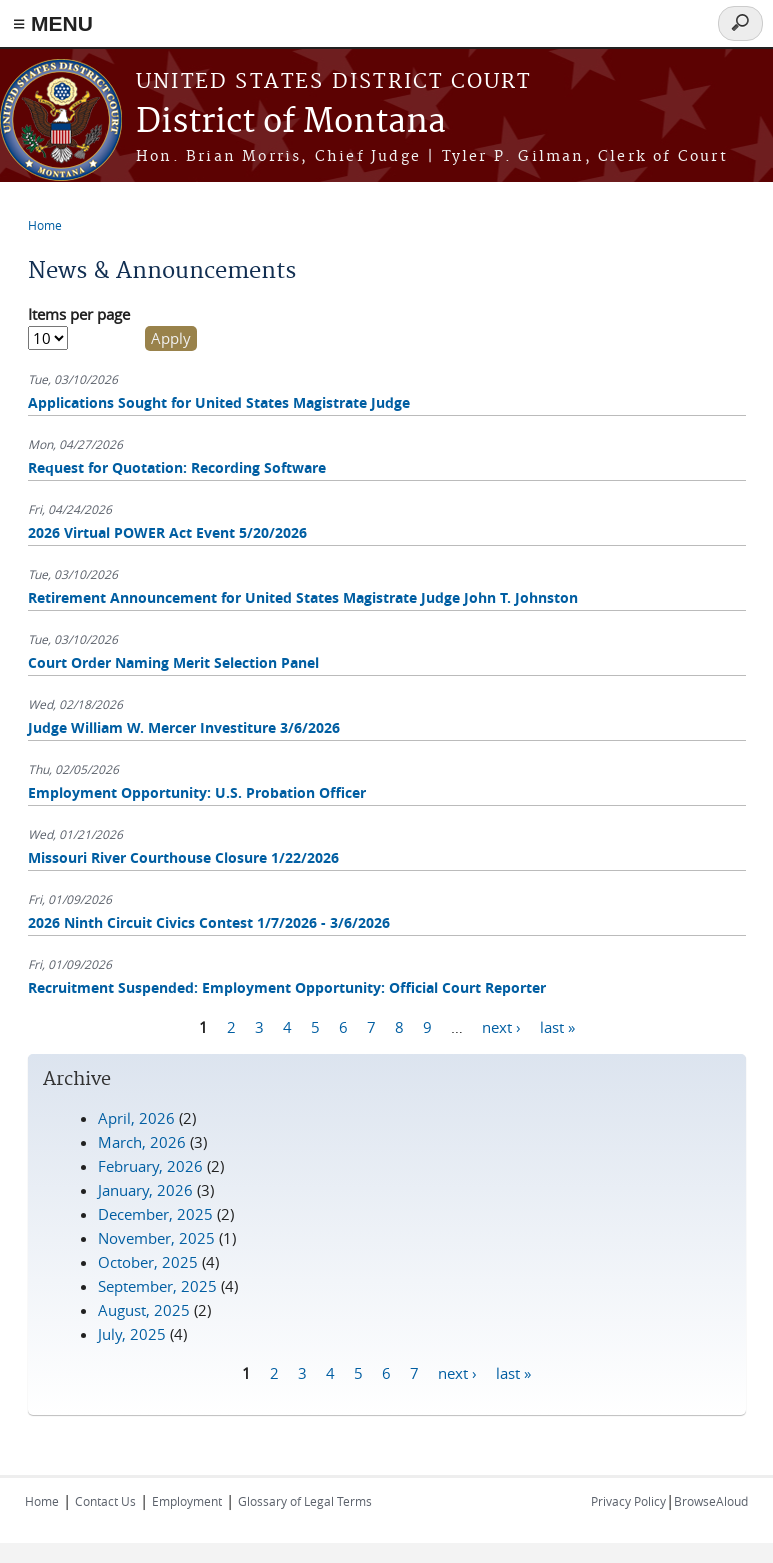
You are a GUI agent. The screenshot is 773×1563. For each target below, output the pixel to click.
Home (45, 225)
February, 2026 (150, 1166)
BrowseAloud (711, 1501)
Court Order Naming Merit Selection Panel (173, 662)
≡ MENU (53, 23)
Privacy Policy (628, 1501)
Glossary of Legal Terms (305, 1501)
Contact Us (105, 1501)
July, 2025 (132, 1334)
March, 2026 (142, 1142)
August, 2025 (144, 1310)
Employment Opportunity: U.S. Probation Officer (197, 792)
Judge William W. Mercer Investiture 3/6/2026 (184, 727)
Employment (187, 1501)
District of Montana (291, 122)
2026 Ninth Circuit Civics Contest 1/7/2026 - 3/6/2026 (209, 922)
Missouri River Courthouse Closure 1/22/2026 (183, 857)
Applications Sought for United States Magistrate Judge (219, 402)
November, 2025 (156, 1238)
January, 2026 (145, 1190)
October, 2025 (148, 1262)
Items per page (79, 314)
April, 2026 (136, 1118)
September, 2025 (157, 1286)
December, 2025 (155, 1214)
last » (557, 1027)
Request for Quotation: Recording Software (177, 467)
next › (501, 1027)
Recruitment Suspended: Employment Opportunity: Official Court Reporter (287, 987)
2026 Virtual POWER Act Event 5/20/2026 (167, 532)
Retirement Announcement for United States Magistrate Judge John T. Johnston (303, 597)
